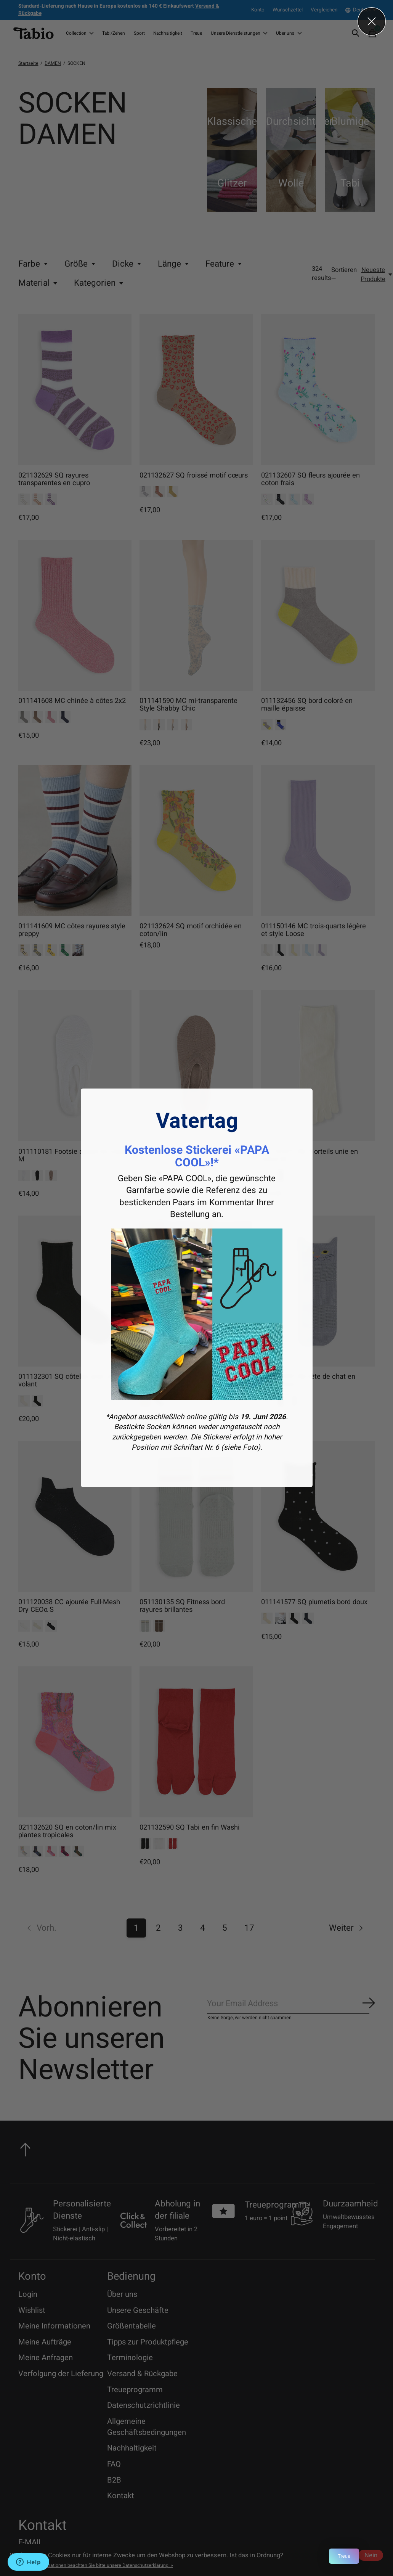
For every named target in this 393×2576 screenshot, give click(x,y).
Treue (344, 2556)
